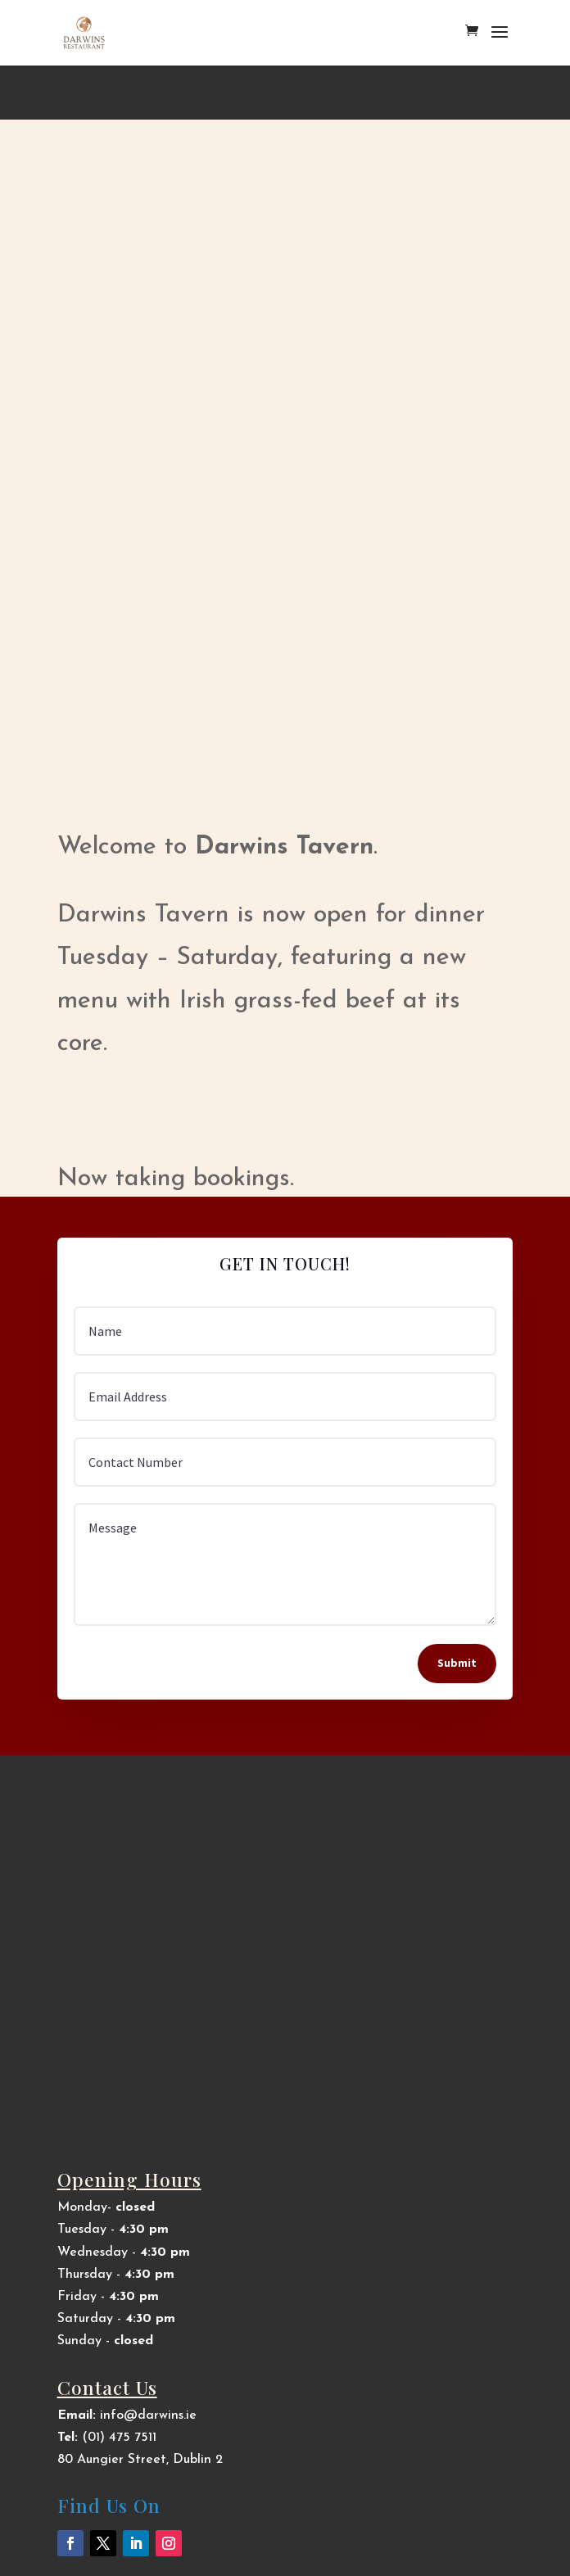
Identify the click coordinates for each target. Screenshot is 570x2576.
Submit (457, 1662)
